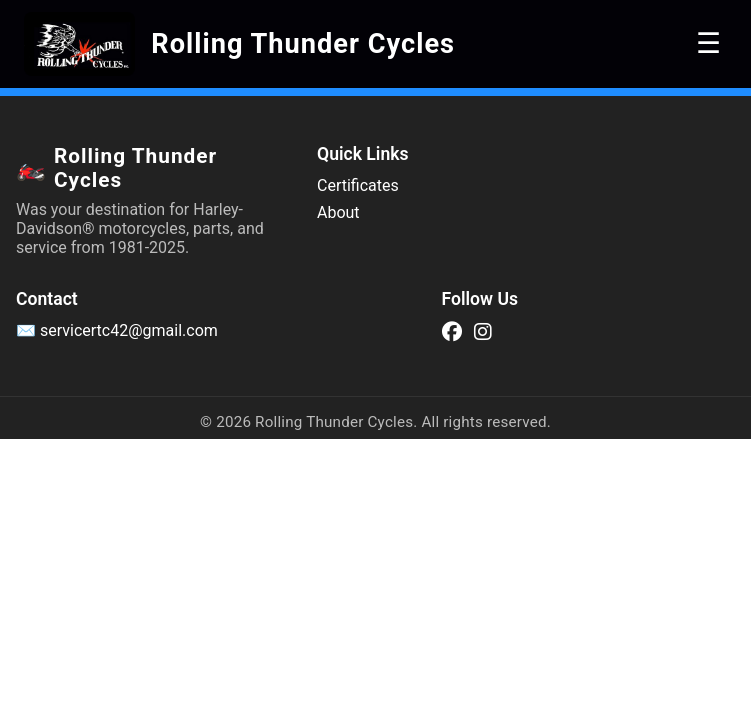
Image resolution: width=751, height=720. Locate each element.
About (338, 212)
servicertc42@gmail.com (129, 330)
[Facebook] (452, 331)
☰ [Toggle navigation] (708, 43)
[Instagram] (483, 331)
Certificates (358, 185)
